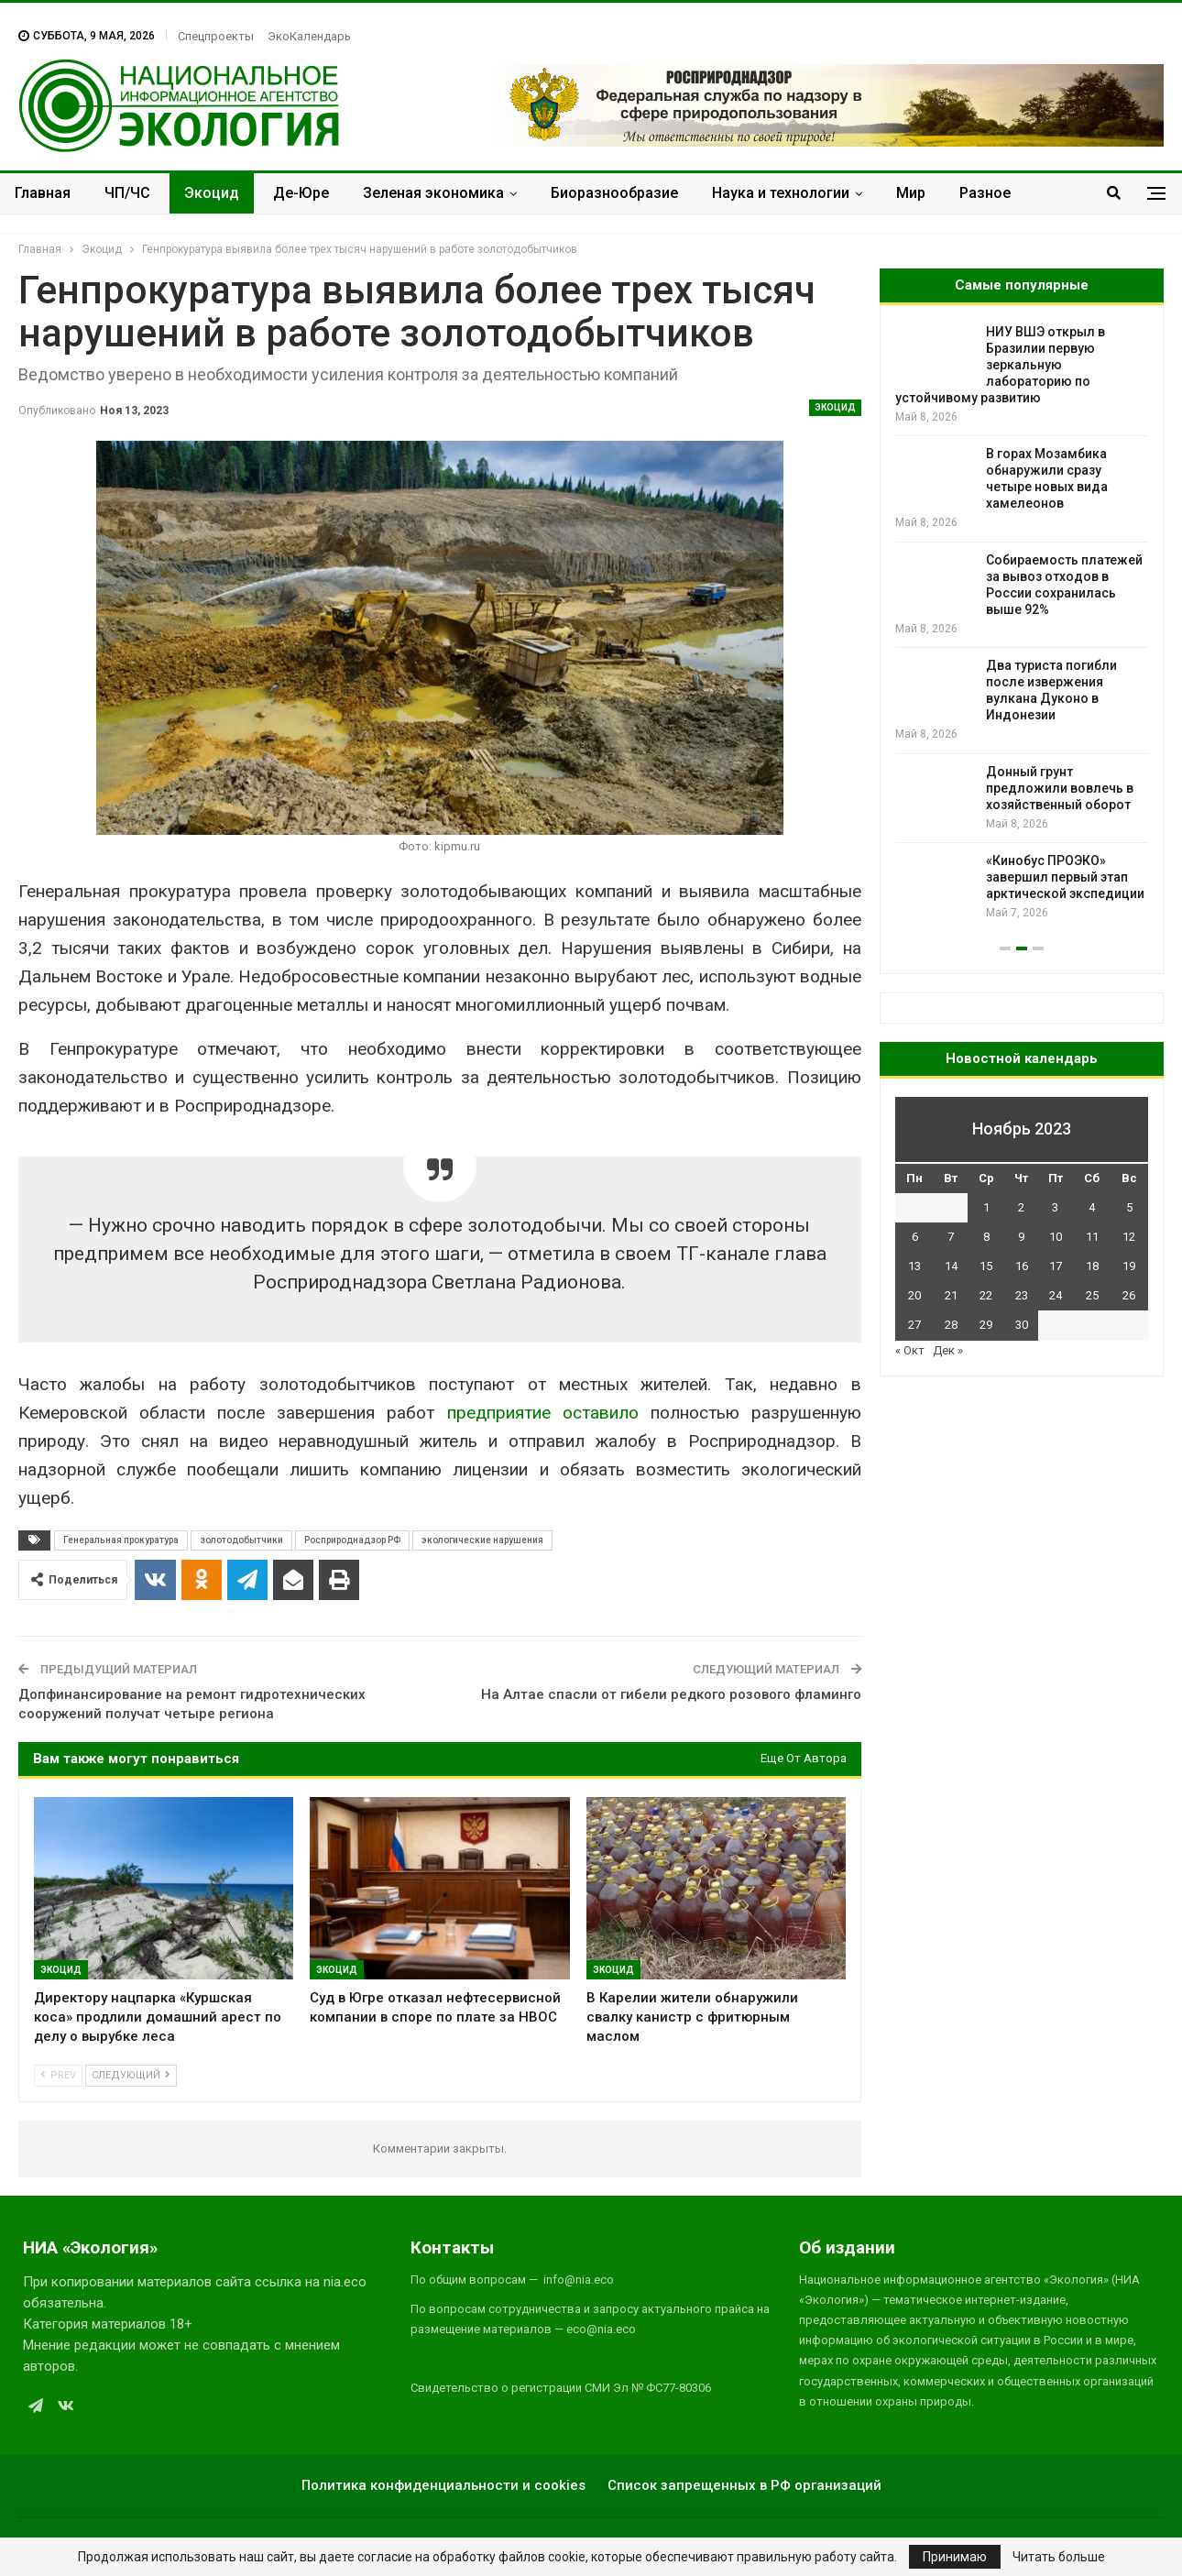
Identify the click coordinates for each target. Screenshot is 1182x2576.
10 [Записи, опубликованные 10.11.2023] (1055, 1237)
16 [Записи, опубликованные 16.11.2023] (1021, 1266)
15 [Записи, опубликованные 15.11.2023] (986, 1266)
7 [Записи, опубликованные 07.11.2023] (950, 1237)
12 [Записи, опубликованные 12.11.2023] (1128, 1237)
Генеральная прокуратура (121, 1540)
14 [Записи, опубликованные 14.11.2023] (951, 1266)
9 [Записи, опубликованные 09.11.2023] (1021, 1237)
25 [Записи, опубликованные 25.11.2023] (1092, 1295)
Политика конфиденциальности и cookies (443, 2485)
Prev (58, 2075)
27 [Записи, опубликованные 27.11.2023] (914, 1325)
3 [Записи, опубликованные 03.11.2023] (1055, 1207)
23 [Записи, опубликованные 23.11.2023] (1021, 1295)
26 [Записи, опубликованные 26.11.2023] (1128, 1295)
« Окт (910, 1350)
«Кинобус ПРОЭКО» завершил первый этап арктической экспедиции (1065, 877)
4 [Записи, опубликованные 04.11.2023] (1092, 1207)
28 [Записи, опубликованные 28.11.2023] (951, 1325)
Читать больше (1058, 2556)
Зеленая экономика (433, 193)
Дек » (948, 1350)
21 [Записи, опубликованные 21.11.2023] (951, 1295)
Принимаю (955, 2556)
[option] (1021, 622)
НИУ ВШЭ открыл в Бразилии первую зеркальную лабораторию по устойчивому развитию (1000, 364)
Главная (43, 193)
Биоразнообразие (614, 193)
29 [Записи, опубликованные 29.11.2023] (986, 1325)
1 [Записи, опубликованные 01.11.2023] (986, 1207)
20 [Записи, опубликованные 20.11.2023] (914, 1295)
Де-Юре (301, 193)
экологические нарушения (482, 1540)
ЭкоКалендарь (309, 36)
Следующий (131, 2075)
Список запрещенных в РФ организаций (744, 2485)
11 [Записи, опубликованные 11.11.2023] (1092, 1237)
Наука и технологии (780, 193)
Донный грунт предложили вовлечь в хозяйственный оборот (1059, 788)
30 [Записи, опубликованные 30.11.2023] (1021, 1325)
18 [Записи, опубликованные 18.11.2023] (1092, 1266)
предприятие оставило (543, 1412)
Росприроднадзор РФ (352, 1540)
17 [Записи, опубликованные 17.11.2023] (1055, 1266)
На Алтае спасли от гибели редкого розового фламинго (671, 1694)
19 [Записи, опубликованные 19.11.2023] (1128, 1266)
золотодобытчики (241, 1540)
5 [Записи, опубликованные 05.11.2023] (1129, 1207)
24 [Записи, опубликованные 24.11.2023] (1055, 1295)
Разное (985, 193)
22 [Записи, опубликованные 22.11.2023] (986, 1295)
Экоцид (211, 193)
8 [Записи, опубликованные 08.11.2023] (986, 1237)
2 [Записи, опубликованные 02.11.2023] (1021, 1207)
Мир (910, 193)
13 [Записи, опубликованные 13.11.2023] (914, 1266)
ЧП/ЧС (127, 193)
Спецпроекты (216, 36)
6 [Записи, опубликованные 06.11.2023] (915, 1237)
